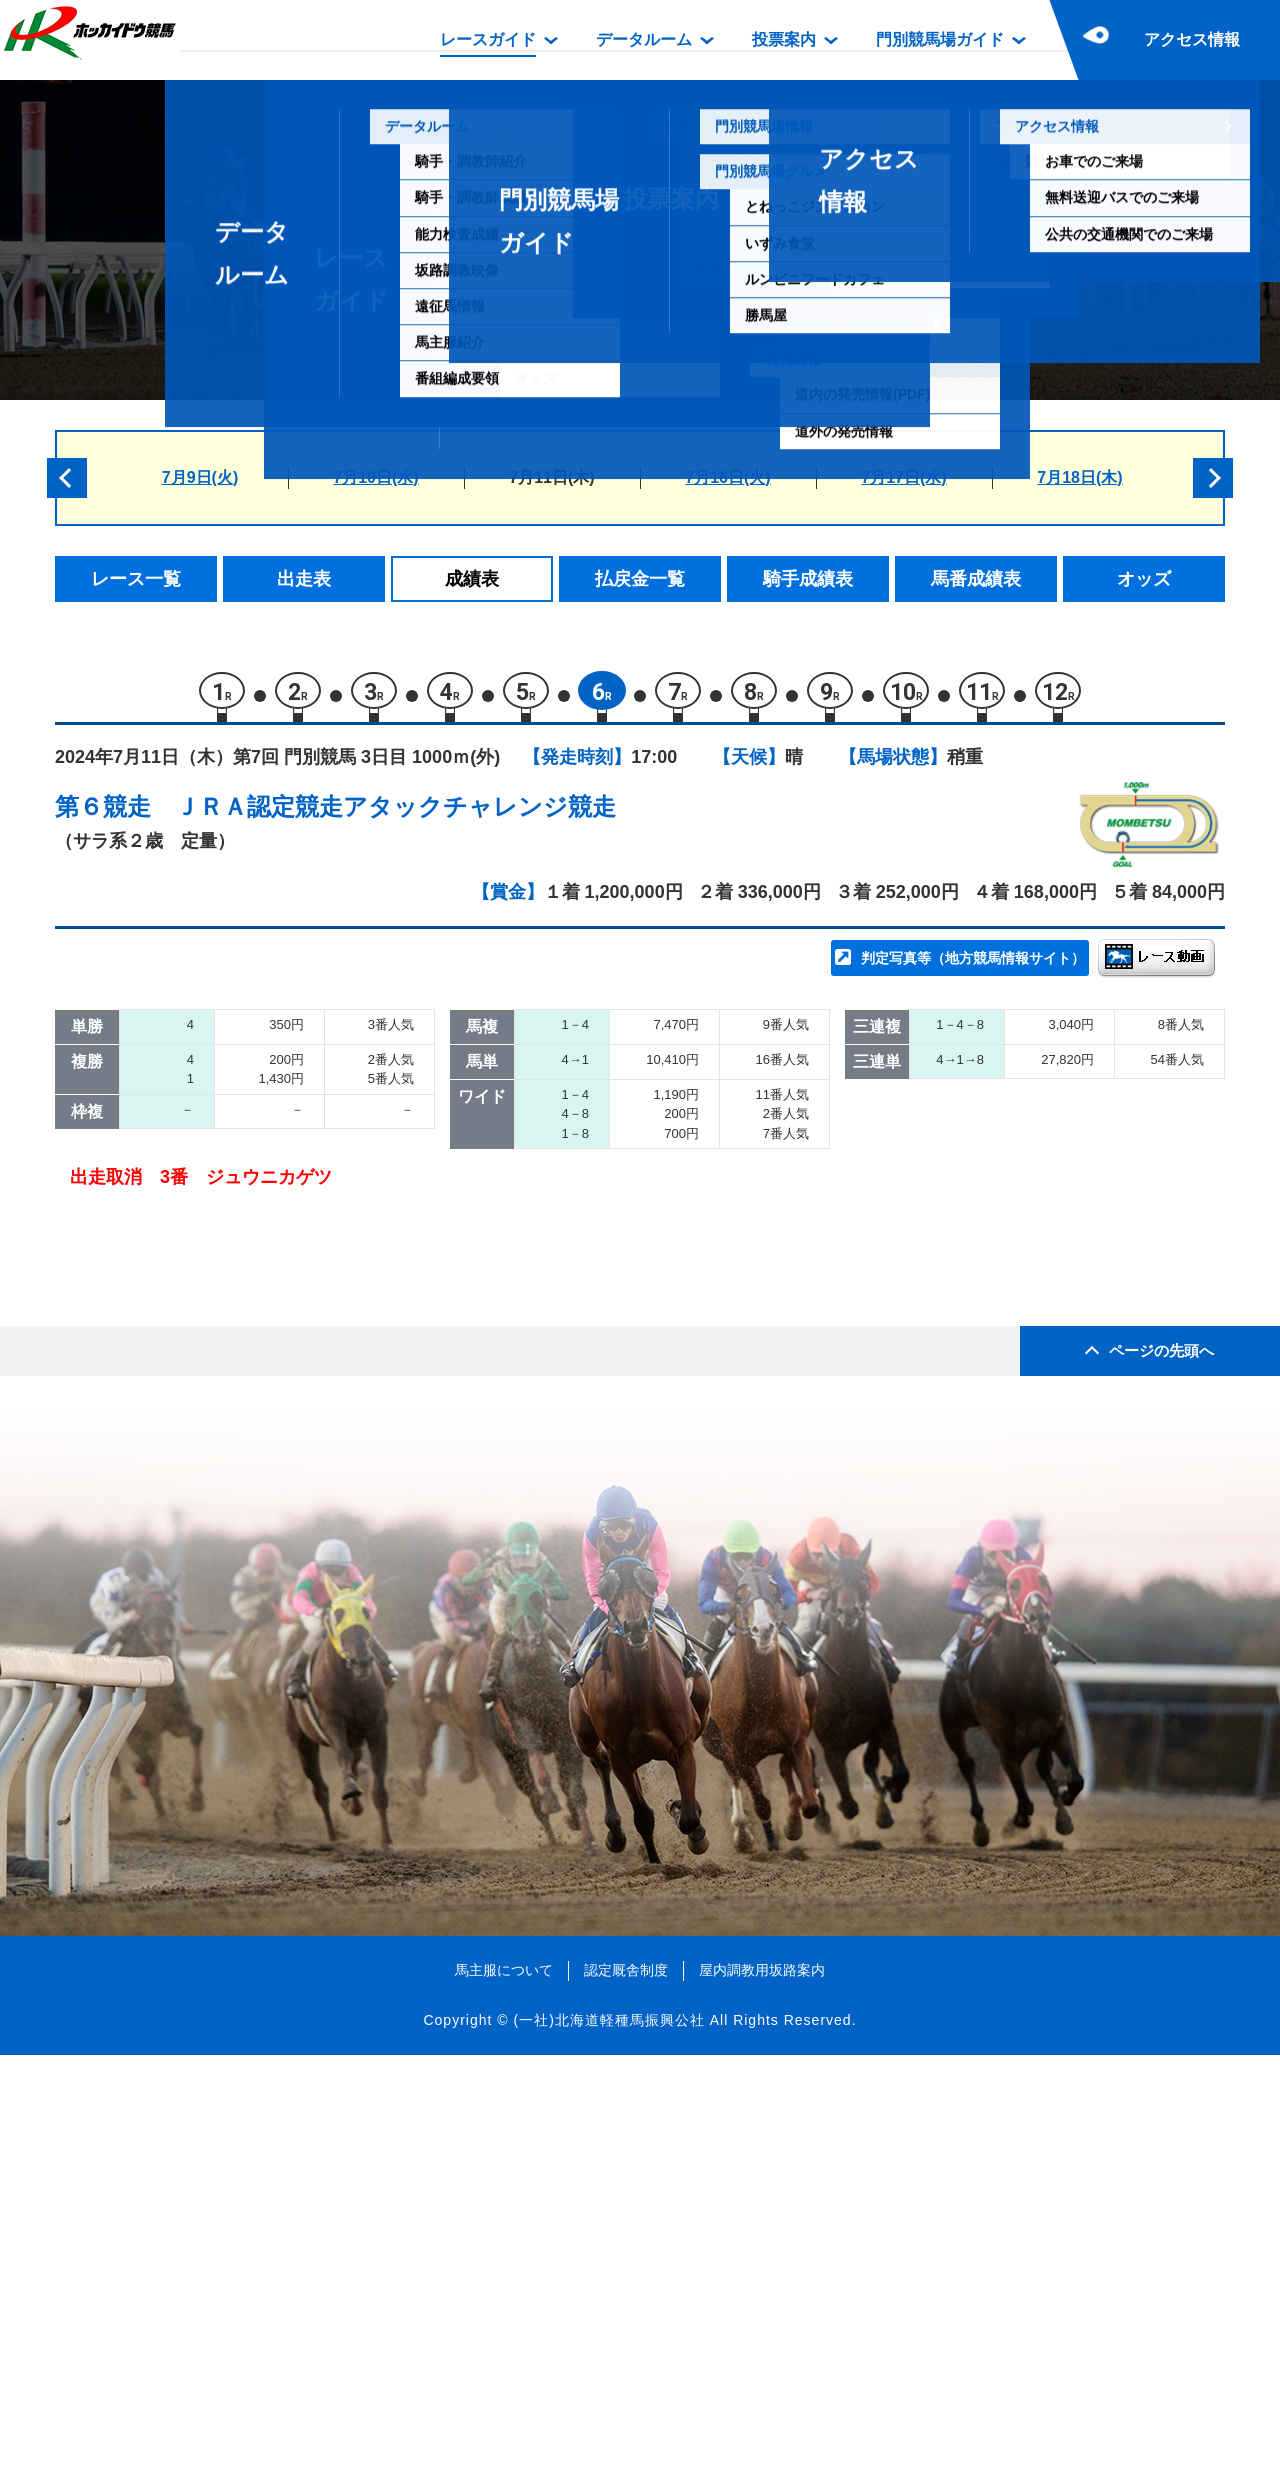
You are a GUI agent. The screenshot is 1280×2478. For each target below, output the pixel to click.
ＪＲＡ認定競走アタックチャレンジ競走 (395, 815)
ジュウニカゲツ (278, 1394)
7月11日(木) (551, 477)
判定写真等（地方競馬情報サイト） (973, 966)
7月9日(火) (200, 477)
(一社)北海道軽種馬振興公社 (608, 2442)
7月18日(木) (1079, 477)
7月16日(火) (727, 477)
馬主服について (504, 2392)
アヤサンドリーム (287, 1181)
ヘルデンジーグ (278, 1351)
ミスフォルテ (270, 1096)
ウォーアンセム (278, 1266)
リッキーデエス (278, 1309)
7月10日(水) (375, 477)
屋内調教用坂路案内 (762, 2392)
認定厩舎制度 (626, 2392)
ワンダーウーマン (287, 1224)
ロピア (244, 1139)
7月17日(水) (903, 477)
